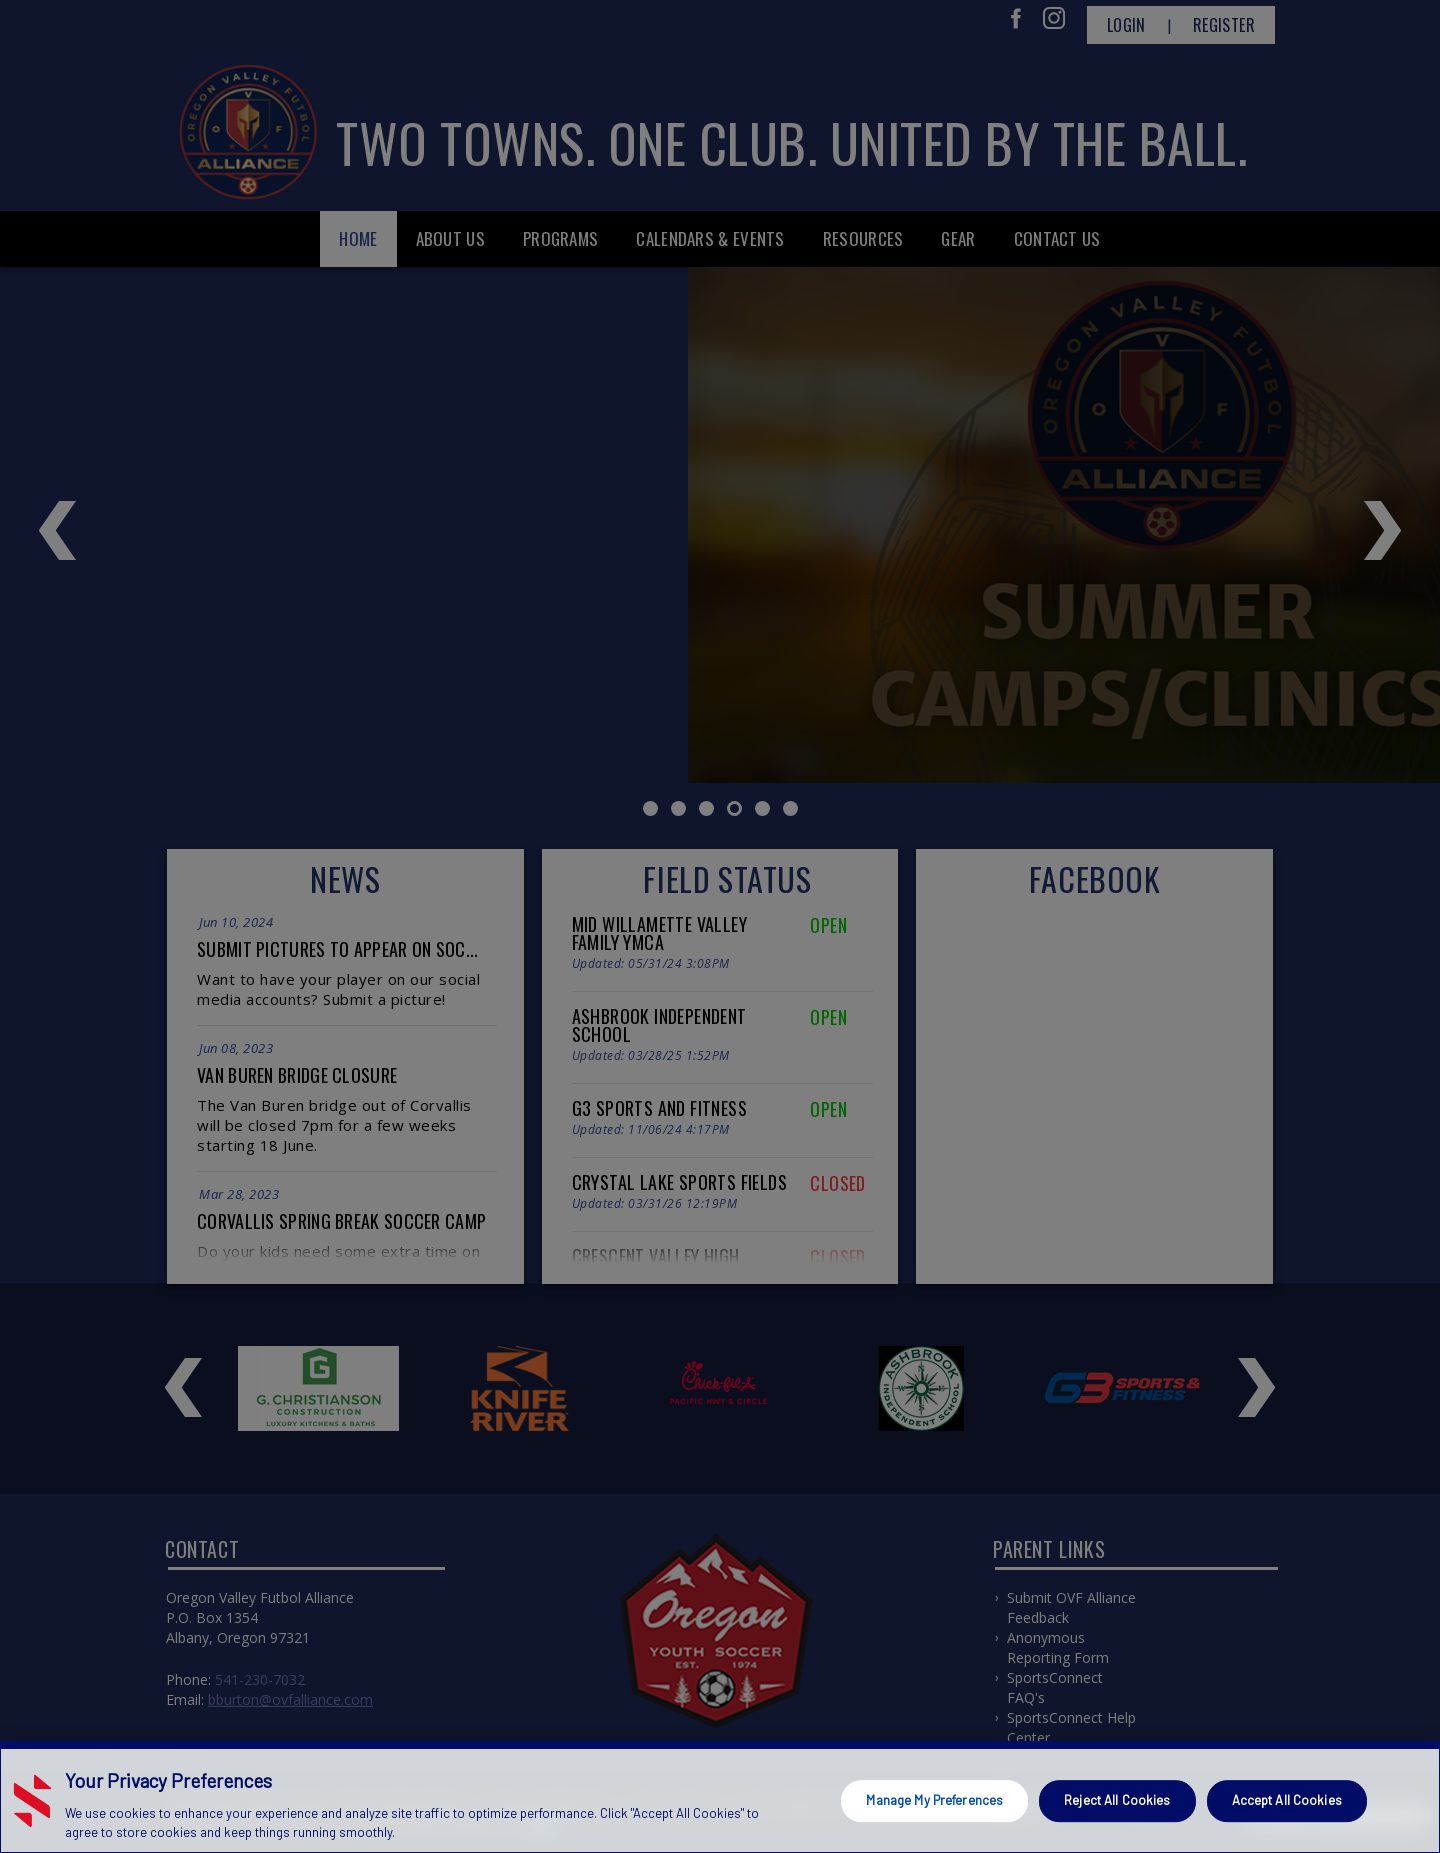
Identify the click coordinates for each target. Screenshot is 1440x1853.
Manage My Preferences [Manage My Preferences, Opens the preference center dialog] (934, 1800)
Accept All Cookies (1287, 1800)
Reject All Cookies (1117, 1800)
